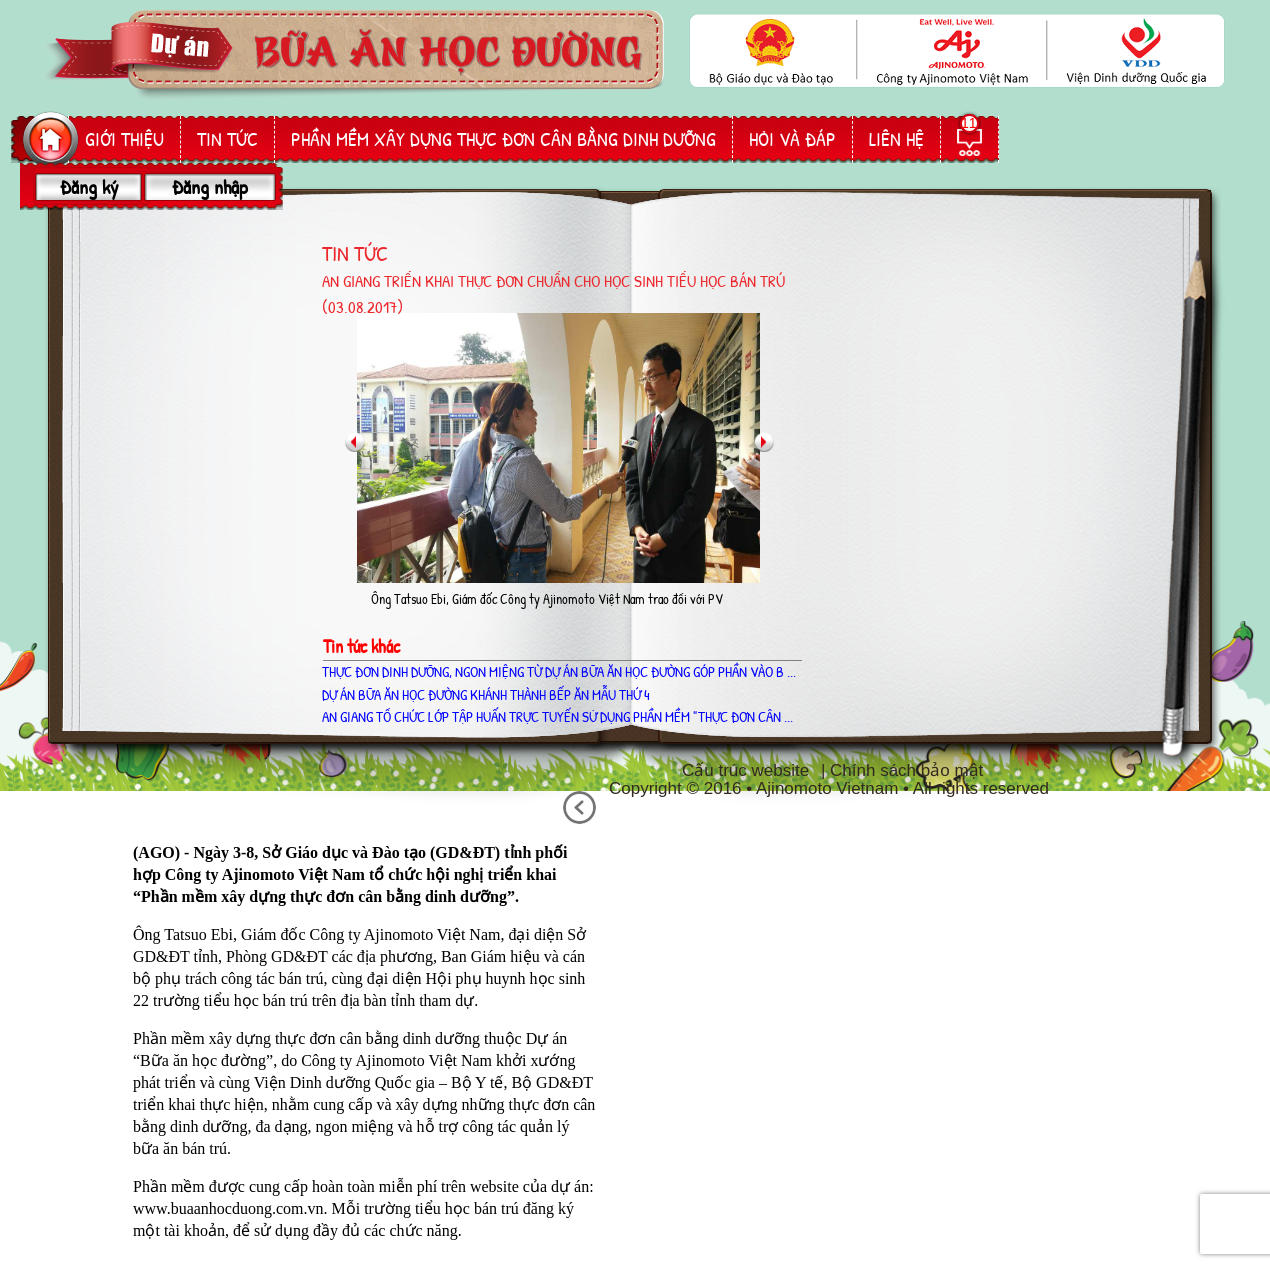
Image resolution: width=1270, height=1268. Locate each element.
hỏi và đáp (792, 139)
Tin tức (227, 139)
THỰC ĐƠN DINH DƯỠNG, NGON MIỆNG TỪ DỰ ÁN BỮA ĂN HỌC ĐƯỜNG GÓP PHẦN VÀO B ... (559, 671)
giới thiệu (124, 139)
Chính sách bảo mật (906, 770)
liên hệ (896, 139)
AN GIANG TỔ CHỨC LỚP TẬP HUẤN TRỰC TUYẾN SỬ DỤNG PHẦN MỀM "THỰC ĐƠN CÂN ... (557, 716)
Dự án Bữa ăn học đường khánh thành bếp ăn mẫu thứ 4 (486, 694)
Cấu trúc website (745, 770)
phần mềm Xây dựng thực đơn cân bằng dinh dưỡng (503, 139)
